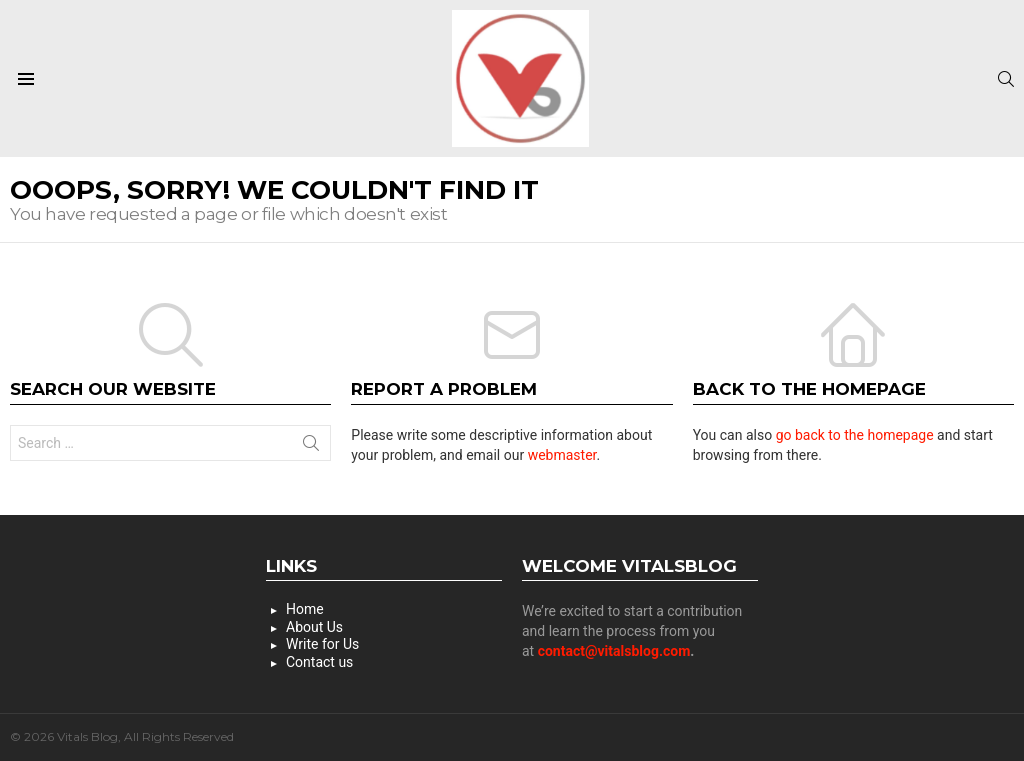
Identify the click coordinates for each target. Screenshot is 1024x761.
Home (305, 609)
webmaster (562, 455)
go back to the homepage (855, 435)
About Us (314, 627)
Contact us (319, 662)
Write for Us (322, 644)
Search (311, 447)
